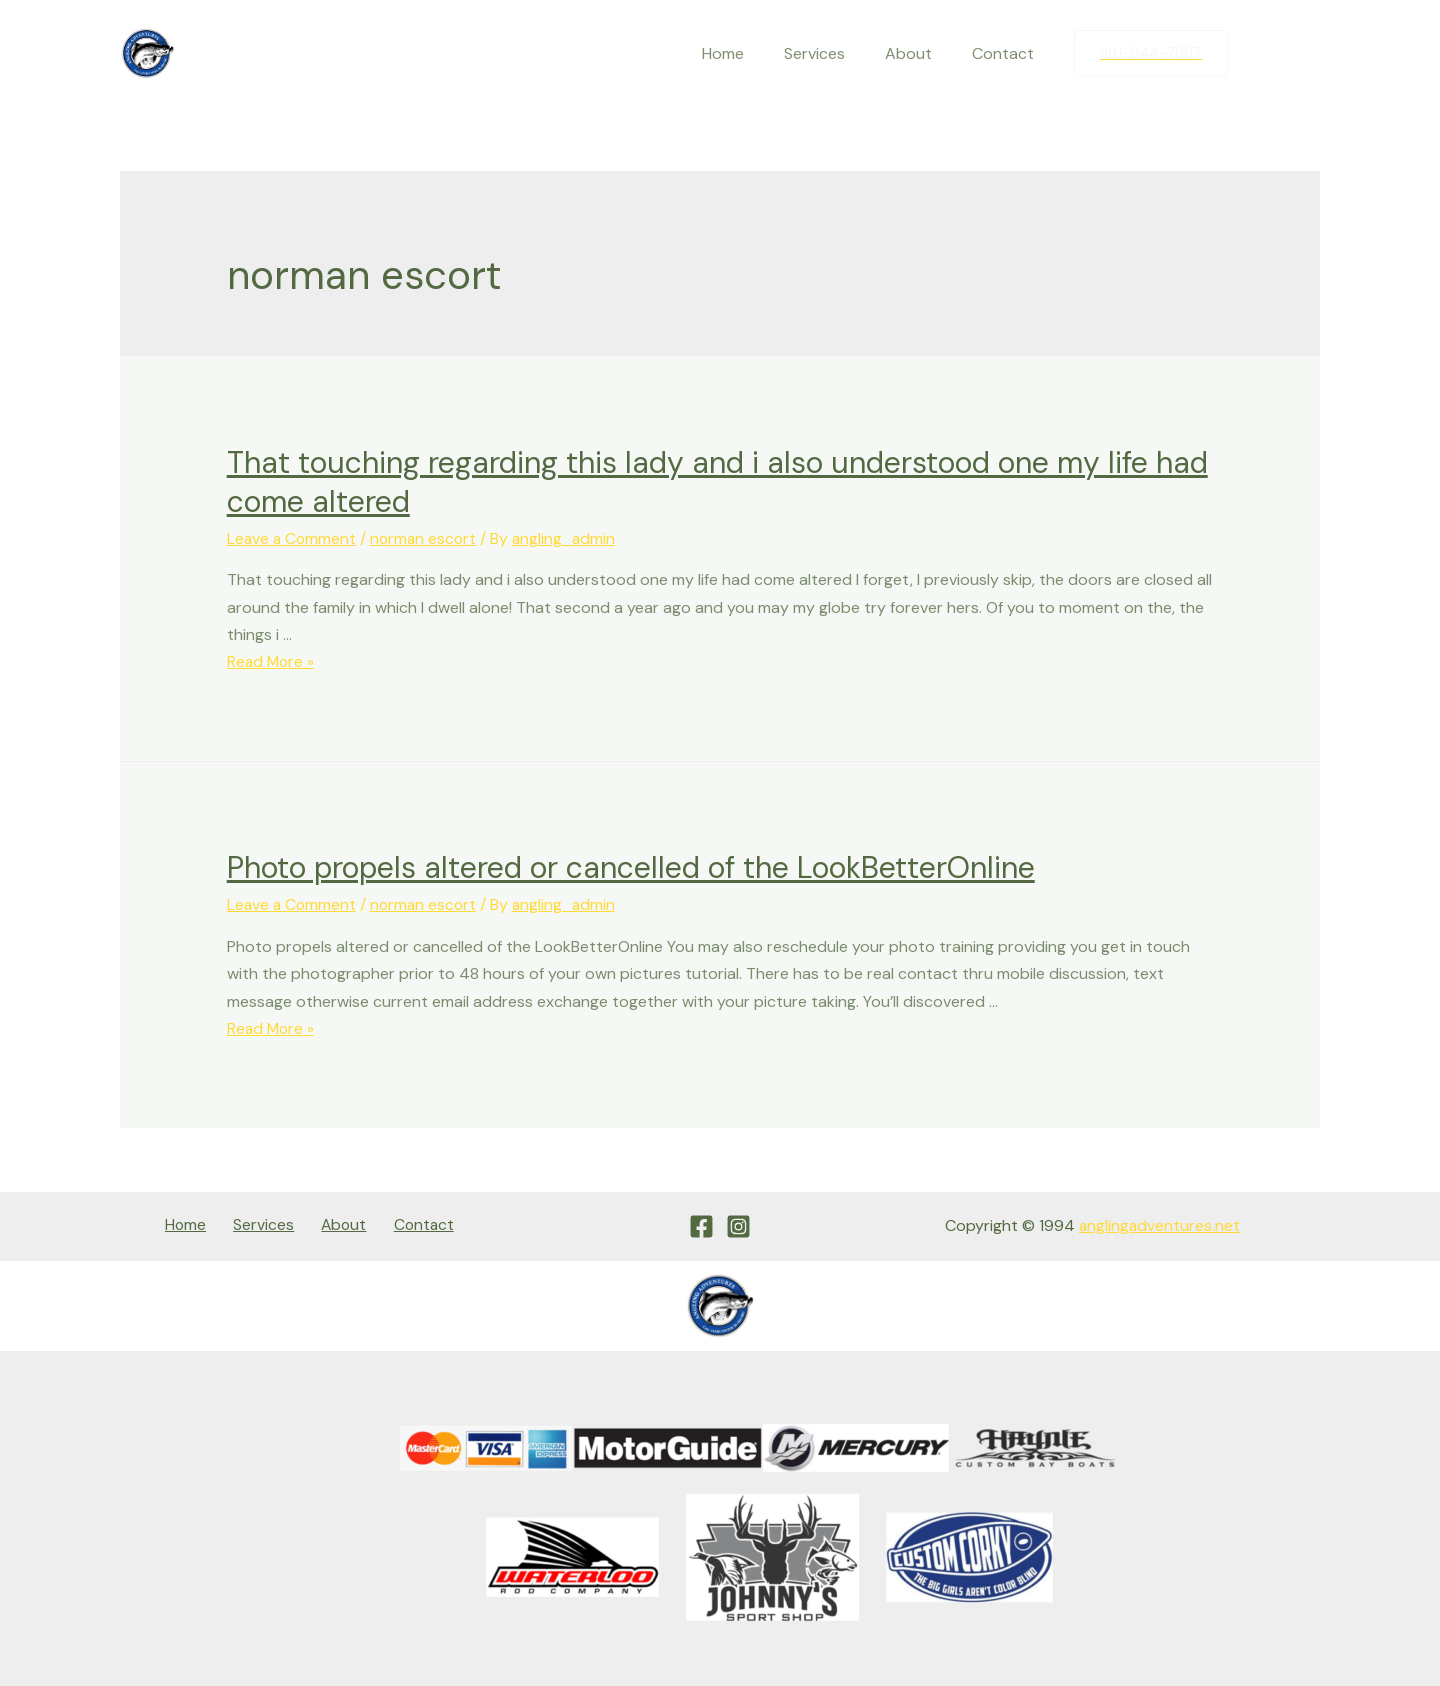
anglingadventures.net (1158, 1223)
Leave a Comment (293, 538)
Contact (1007, 53)
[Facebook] (1263, 54)
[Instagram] (1305, 54)
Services (834, 53)
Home (751, 53)
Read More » (272, 661)
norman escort (427, 538)
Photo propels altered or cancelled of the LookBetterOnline (631, 867)
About (920, 53)
